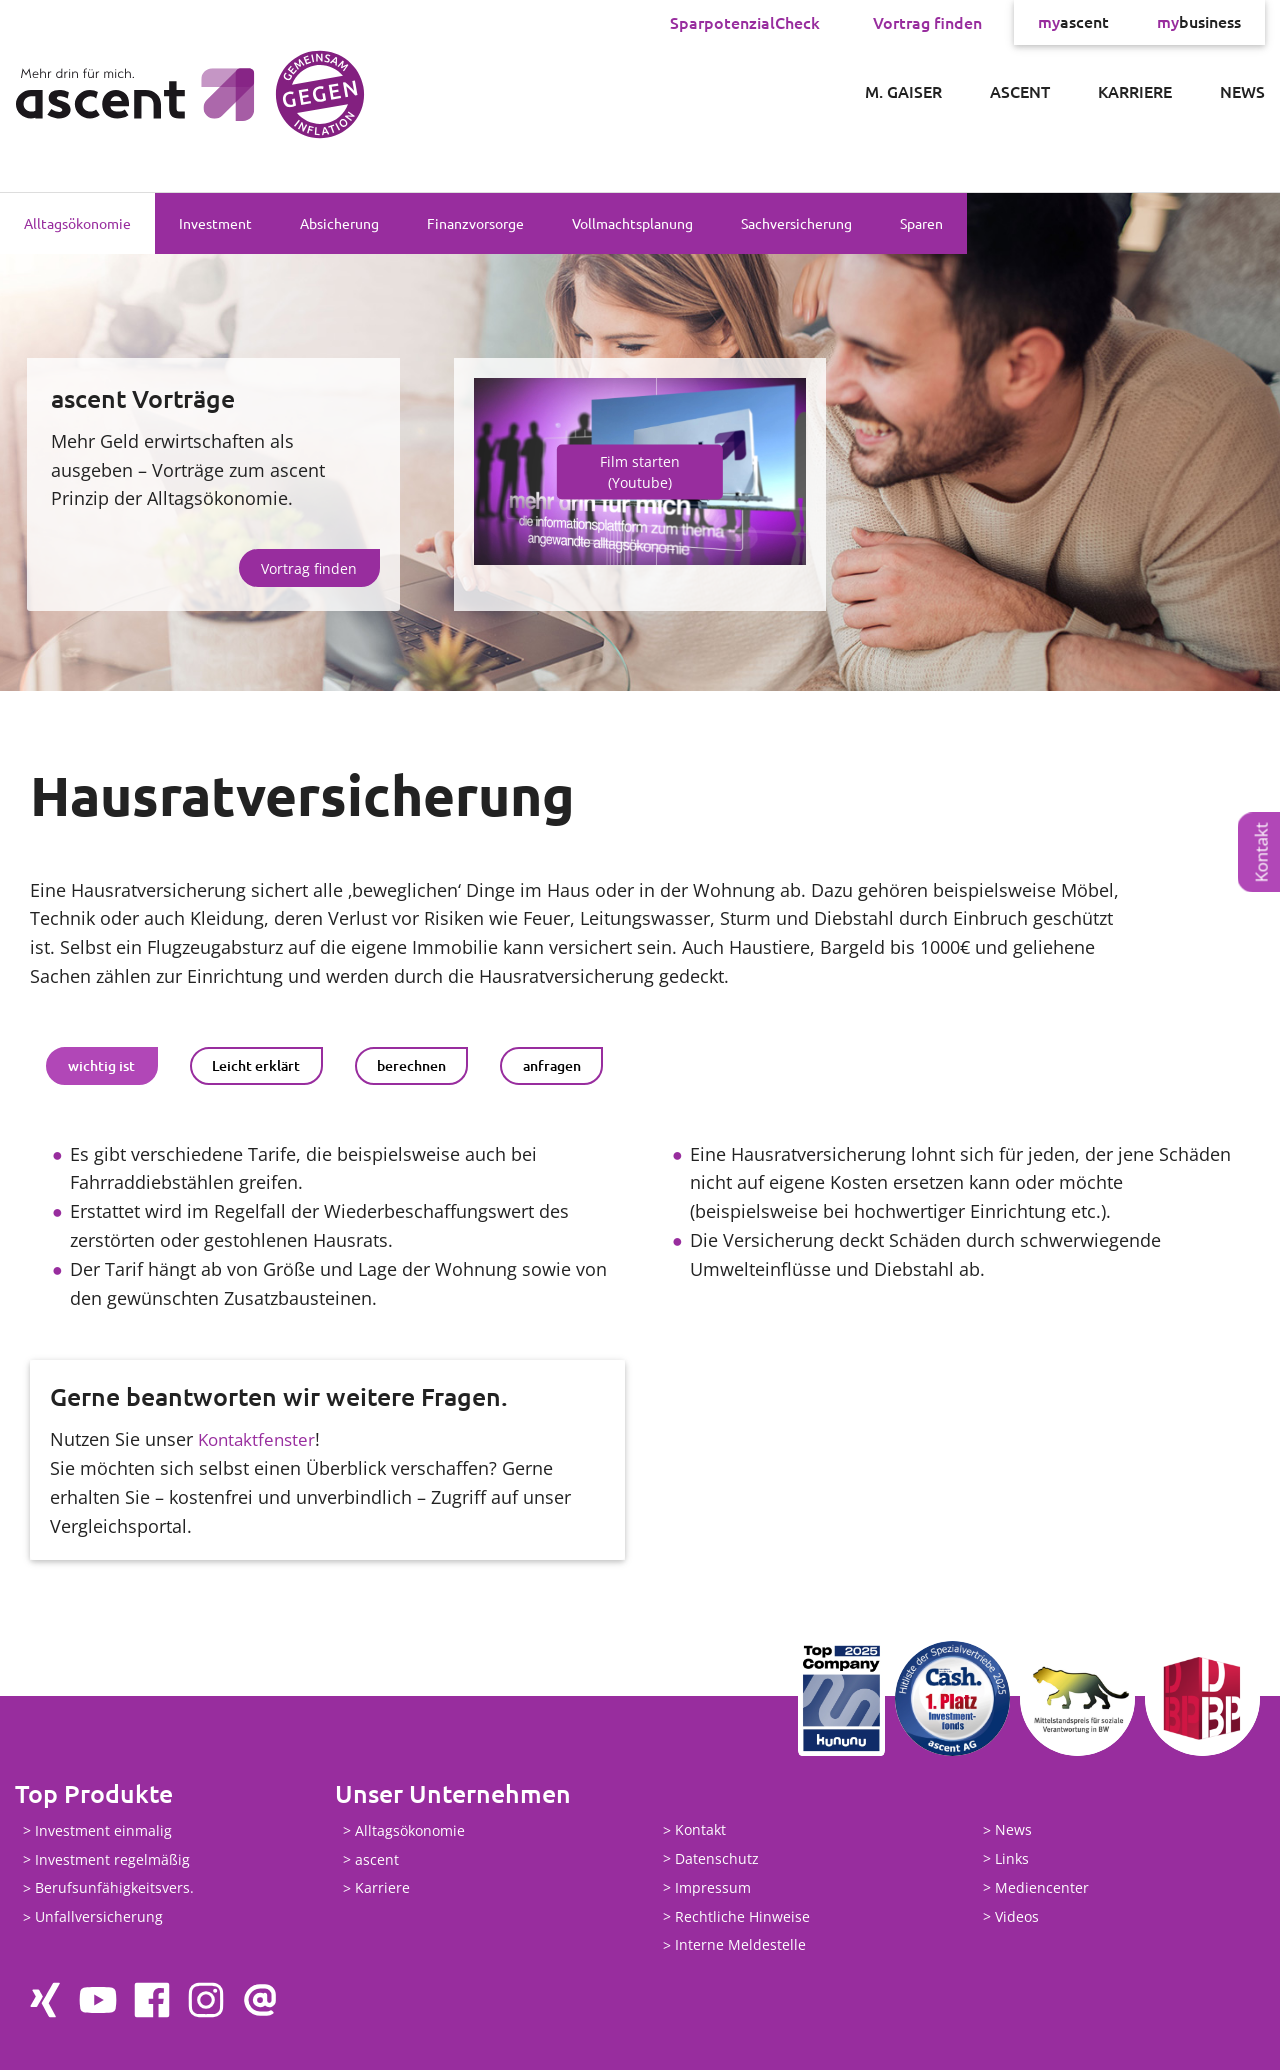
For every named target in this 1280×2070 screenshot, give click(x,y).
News (1242, 91)
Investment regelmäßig (112, 1859)
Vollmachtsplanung (632, 223)
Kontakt (1261, 852)
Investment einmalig (103, 1830)
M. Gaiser (903, 91)
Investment (215, 223)
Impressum (713, 1887)
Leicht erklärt (256, 1065)
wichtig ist (101, 1065)
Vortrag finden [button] (309, 568)
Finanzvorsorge (475, 223)
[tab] (102, 1066)
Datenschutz (717, 1858)
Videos (1017, 1916)
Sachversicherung (796, 223)
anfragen (552, 1065)
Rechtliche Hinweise (742, 1916)
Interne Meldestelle (740, 1945)
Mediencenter (1042, 1887)
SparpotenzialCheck (745, 22)
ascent (1073, 22)
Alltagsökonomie (77, 223)
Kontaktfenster (259, 1439)
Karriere (1135, 91)
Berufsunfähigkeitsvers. (114, 1888)
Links (1012, 1858)
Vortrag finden (927, 22)
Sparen (921, 223)
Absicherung (339, 223)
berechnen (411, 1065)
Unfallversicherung (99, 1916)
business (1199, 22)
